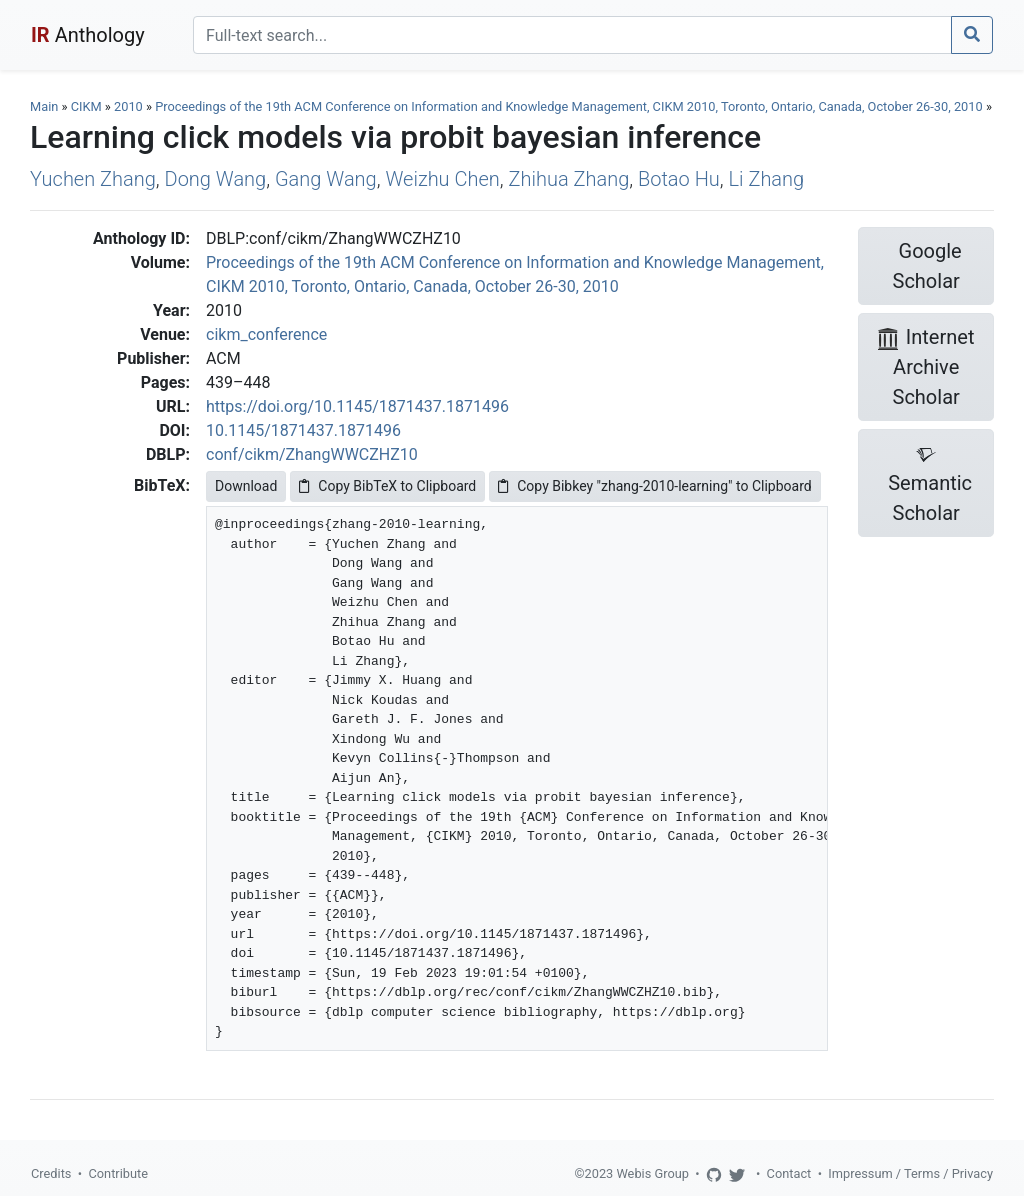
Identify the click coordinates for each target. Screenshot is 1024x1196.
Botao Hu (679, 179)
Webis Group (652, 1173)
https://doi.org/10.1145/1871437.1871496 (357, 406)
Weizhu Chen (442, 179)
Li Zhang (767, 179)
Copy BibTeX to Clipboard (387, 486)
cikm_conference (266, 334)
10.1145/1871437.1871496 (303, 430)
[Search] (572, 35)
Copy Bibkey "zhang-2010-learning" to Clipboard (654, 486)
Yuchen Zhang (93, 179)
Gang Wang (326, 179)
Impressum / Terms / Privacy (910, 1173)
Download (246, 486)
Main (44, 106)
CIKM (86, 106)
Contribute (118, 1173)
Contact (789, 1173)
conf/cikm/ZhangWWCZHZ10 (312, 454)
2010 (128, 106)
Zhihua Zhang (569, 179)
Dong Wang (216, 179)
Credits (51, 1173)
